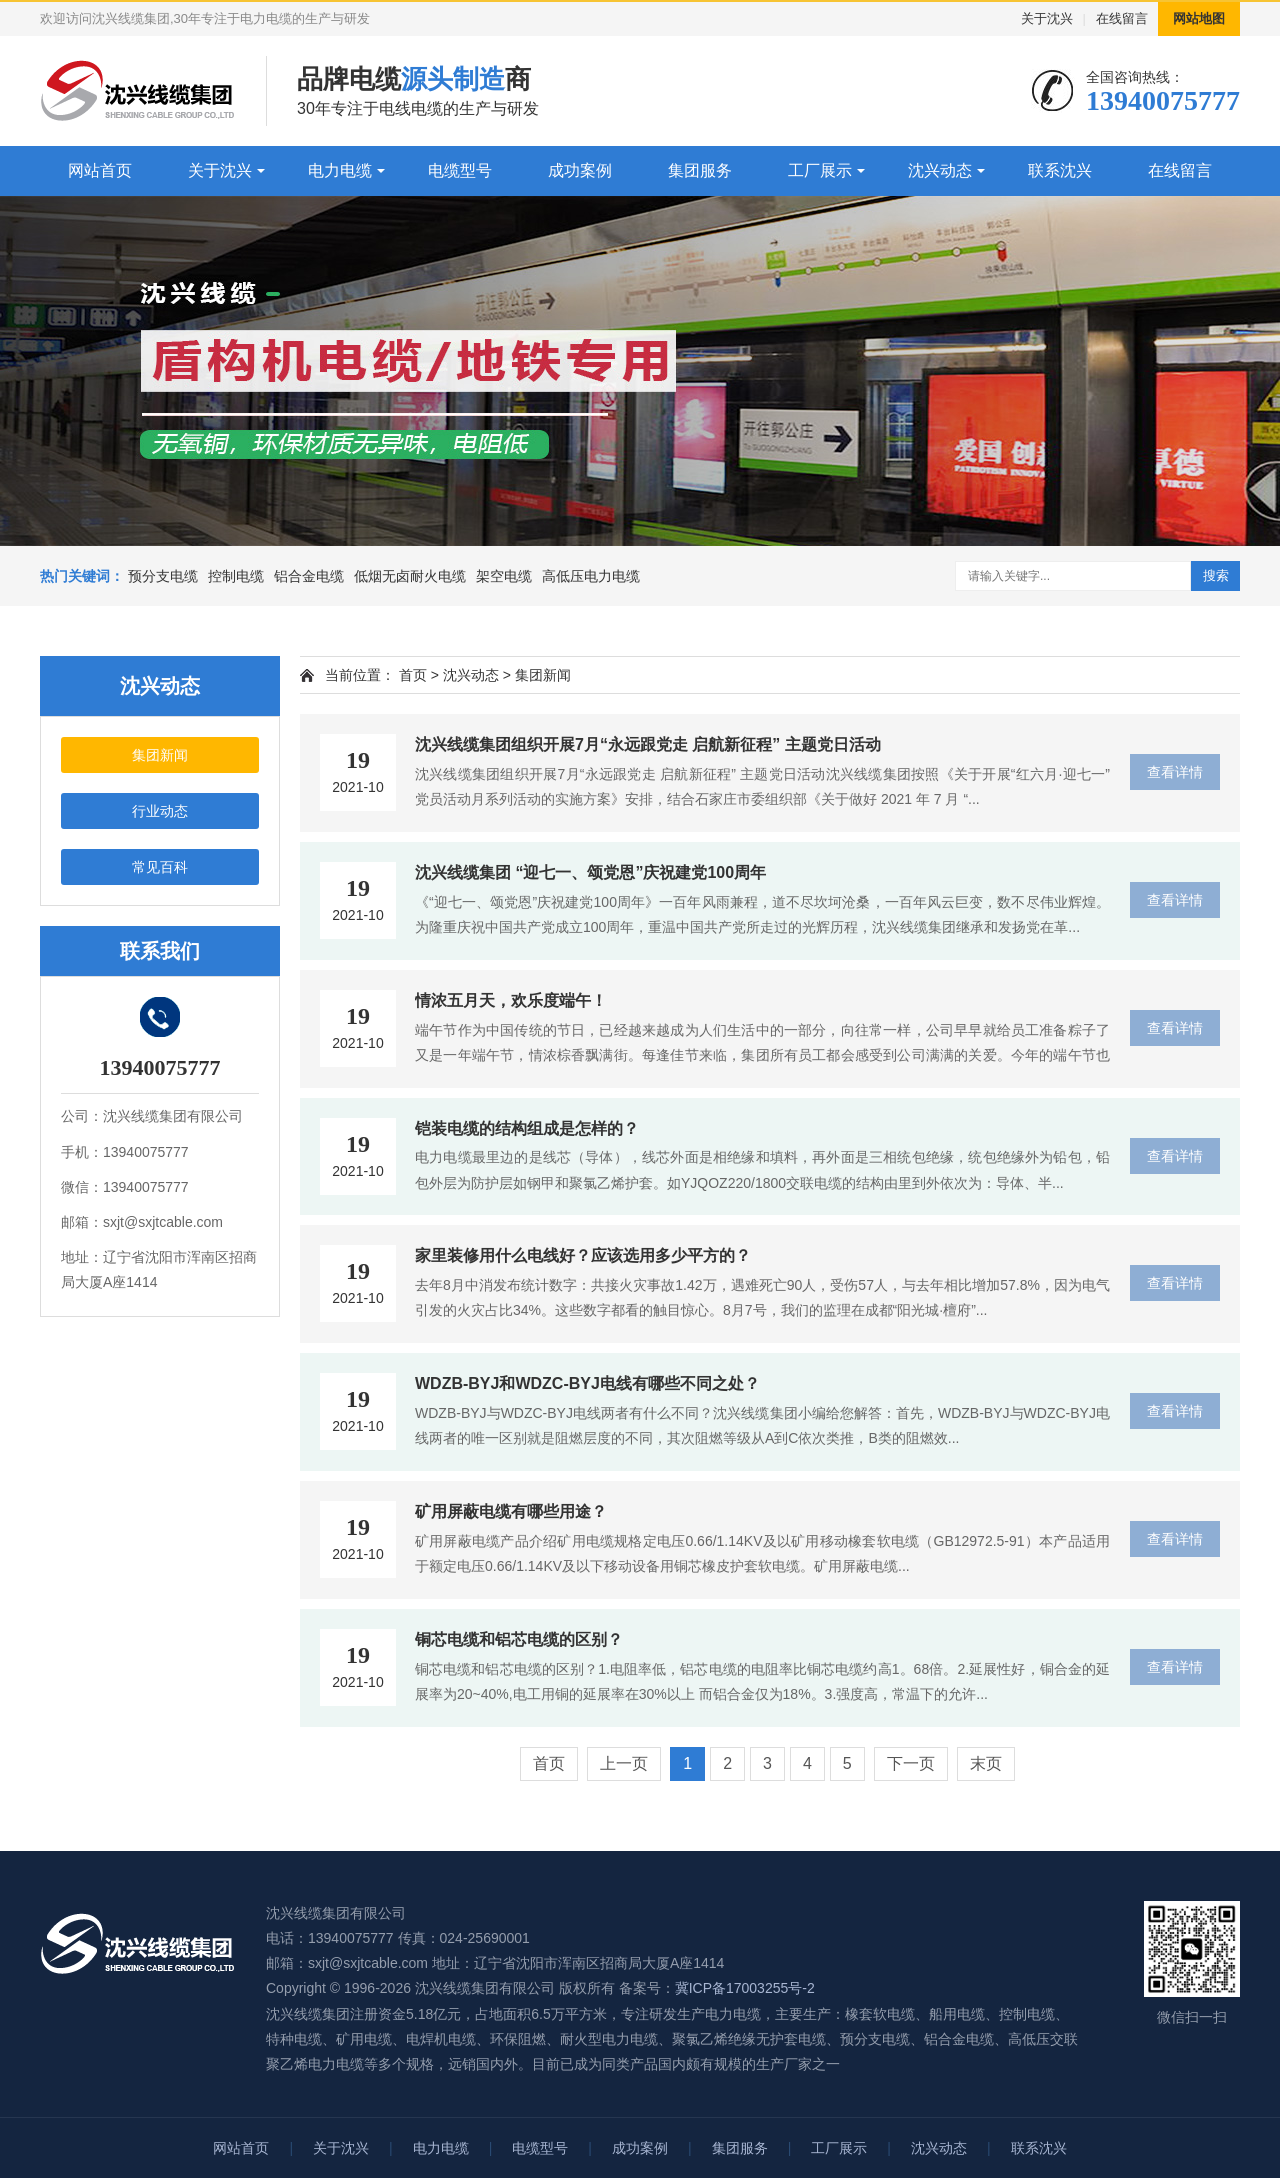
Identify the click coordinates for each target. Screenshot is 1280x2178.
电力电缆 (340, 170)
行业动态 (160, 811)
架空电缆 (504, 576)
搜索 (1216, 575)
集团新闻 (160, 755)
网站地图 (1199, 18)
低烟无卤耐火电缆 (410, 576)
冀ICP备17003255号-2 (745, 1988)
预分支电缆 (163, 576)
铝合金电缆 (309, 576)
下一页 (911, 1763)
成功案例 (580, 170)
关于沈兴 (1047, 18)
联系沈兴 (1060, 170)
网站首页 (100, 170)
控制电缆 (236, 576)
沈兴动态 (940, 170)
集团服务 (700, 170)
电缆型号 (460, 170)
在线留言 (1122, 18)
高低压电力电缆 (591, 576)
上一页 (624, 1763)
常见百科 (160, 867)
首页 (413, 675)
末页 (986, 1763)
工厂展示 (820, 170)
